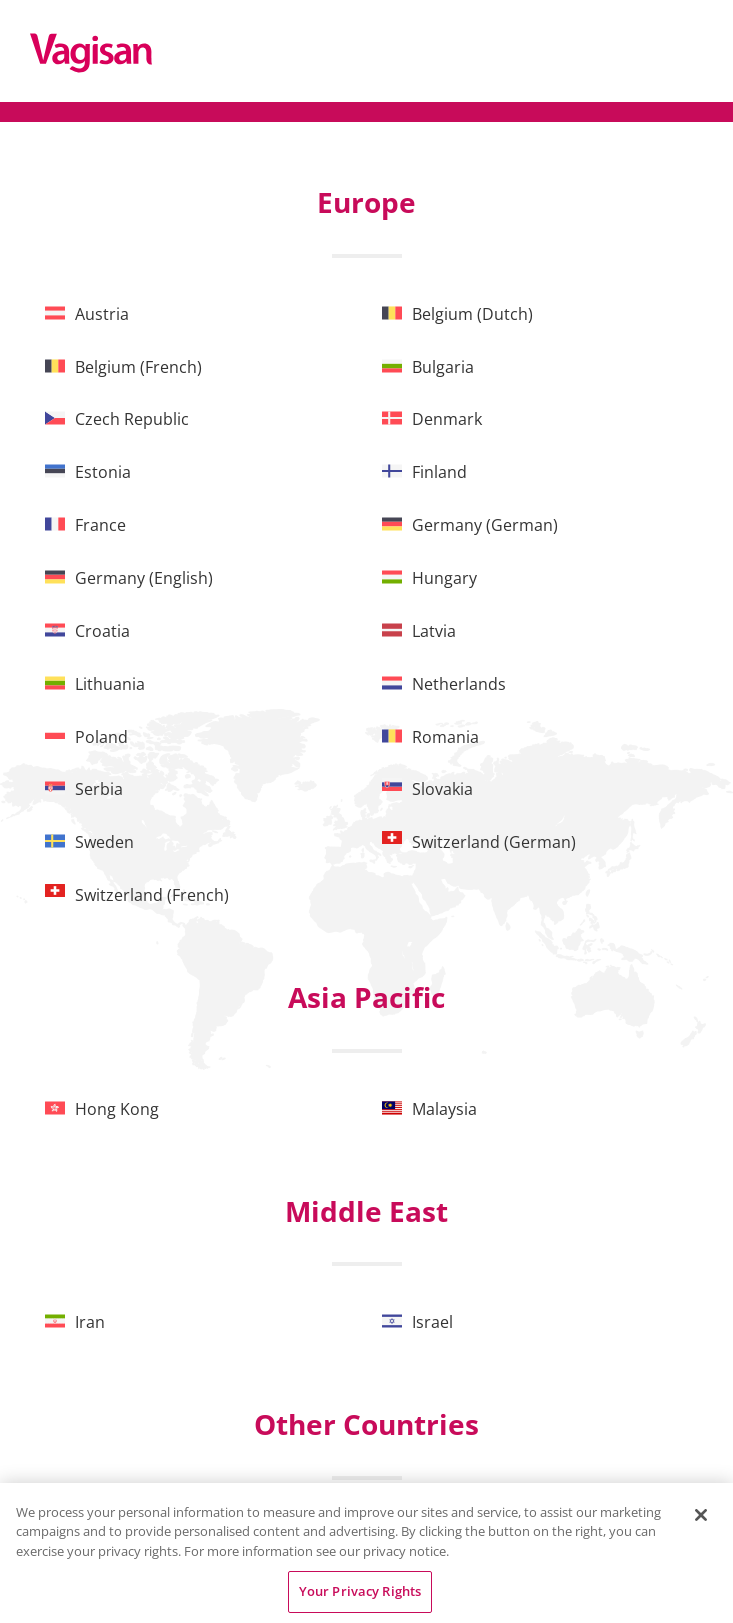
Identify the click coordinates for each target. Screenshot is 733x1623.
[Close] (701, 1515)
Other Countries (366, 1424)
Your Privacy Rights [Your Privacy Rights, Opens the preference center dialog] (360, 1591)
